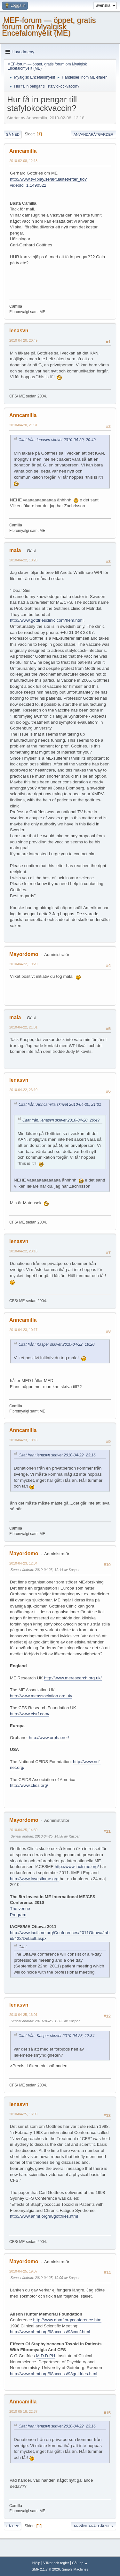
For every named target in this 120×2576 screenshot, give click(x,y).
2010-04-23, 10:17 (23, 1330)
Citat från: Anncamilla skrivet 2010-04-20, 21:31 (60, 1104)
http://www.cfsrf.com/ (29, 1713)
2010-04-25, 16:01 (23, 2015)
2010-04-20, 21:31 (23, 425)
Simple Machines (75, 2569)
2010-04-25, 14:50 (23, 1830)
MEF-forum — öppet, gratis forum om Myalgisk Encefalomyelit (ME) (49, 26)
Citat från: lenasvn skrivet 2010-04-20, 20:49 (57, 440)
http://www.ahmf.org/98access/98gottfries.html (53, 2373)
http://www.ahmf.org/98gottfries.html (44, 2216)
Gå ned (13, 134)
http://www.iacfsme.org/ (77, 1866)
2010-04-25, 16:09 (23, 2114)
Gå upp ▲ (80, 2563)
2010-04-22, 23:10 (23, 1090)
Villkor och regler (56, 2563)
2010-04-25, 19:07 (23, 2271)
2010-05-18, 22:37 (23, 2411)
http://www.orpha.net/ (49, 1737)
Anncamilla (22, 151)
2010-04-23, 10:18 (23, 1440)
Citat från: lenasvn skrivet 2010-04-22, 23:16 (57, 1455)
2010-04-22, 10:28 (23, 560)
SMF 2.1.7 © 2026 (46, 2569)
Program (18, 1914)
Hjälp (36, 2563)
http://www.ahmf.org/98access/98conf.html (50, 2331)
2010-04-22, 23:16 (23, 1251)
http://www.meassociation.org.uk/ (41, 1695)
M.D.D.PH (45, 2355)
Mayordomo (23, 954)
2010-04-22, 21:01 (23, 1027)
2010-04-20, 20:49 (23, 340)
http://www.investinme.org (34, 1878)
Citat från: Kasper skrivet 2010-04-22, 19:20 (56, 1344)
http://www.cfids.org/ (29, 1785)
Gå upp (12, 2526)
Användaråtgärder (93, 134)
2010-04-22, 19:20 (23, 964)
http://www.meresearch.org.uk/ (73, 1678)
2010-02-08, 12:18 (23, 161)
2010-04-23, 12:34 (23, 1563)
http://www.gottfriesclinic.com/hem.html (47, 620)
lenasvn (18, 330)
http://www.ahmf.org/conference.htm (67, 2319)
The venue (20, 1908)
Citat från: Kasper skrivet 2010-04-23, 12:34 (56, 2036)
